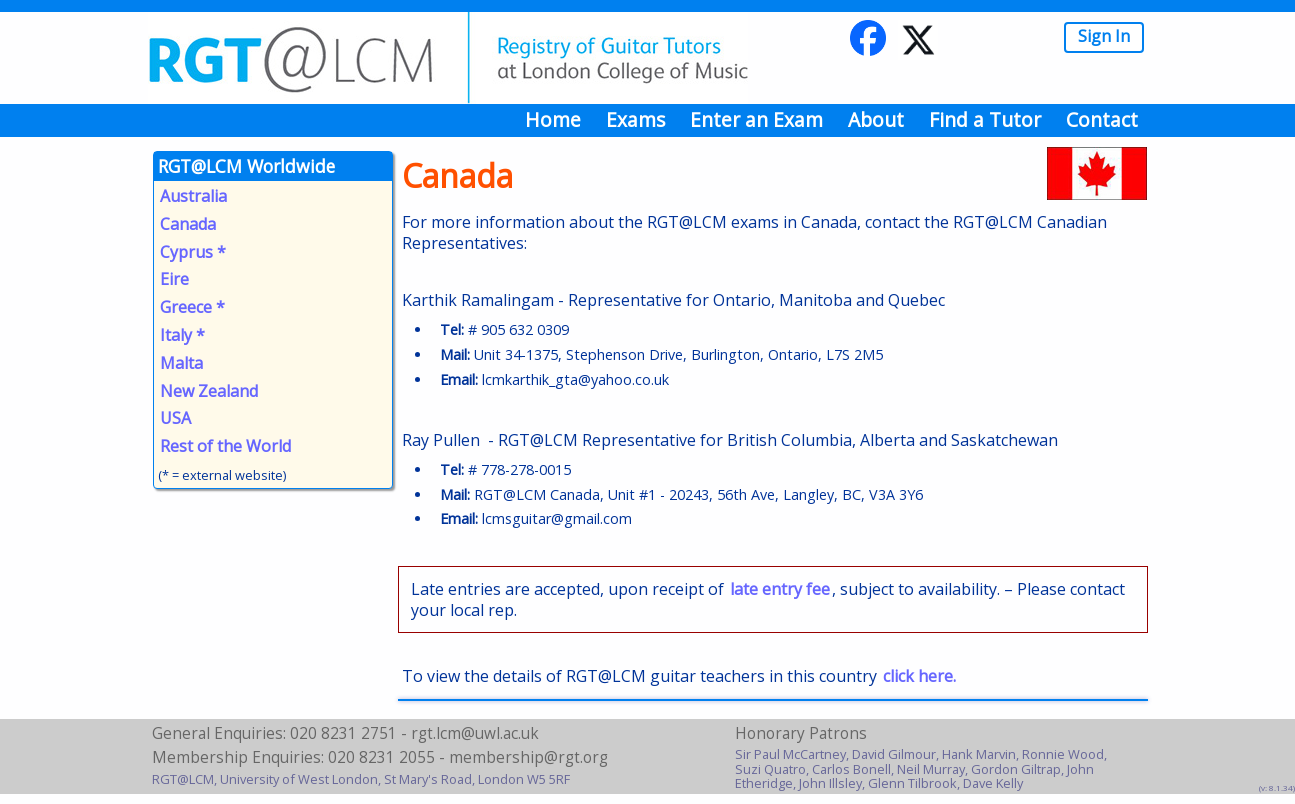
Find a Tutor (985, 119)
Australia (193, 196)
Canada (188, 224)
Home (553, 119)
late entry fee (780, 589)
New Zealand (209, 391)
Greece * (192, 307)
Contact (1102, 119)
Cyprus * (193, 252)
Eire (174, 279)
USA (175, 418)
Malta (181, 363)
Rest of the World (225, 446)
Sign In (1104, 36)
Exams (635, 119)
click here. (919, 676)
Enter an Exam (756, 119)
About (876, 119)
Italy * (182, 335)
